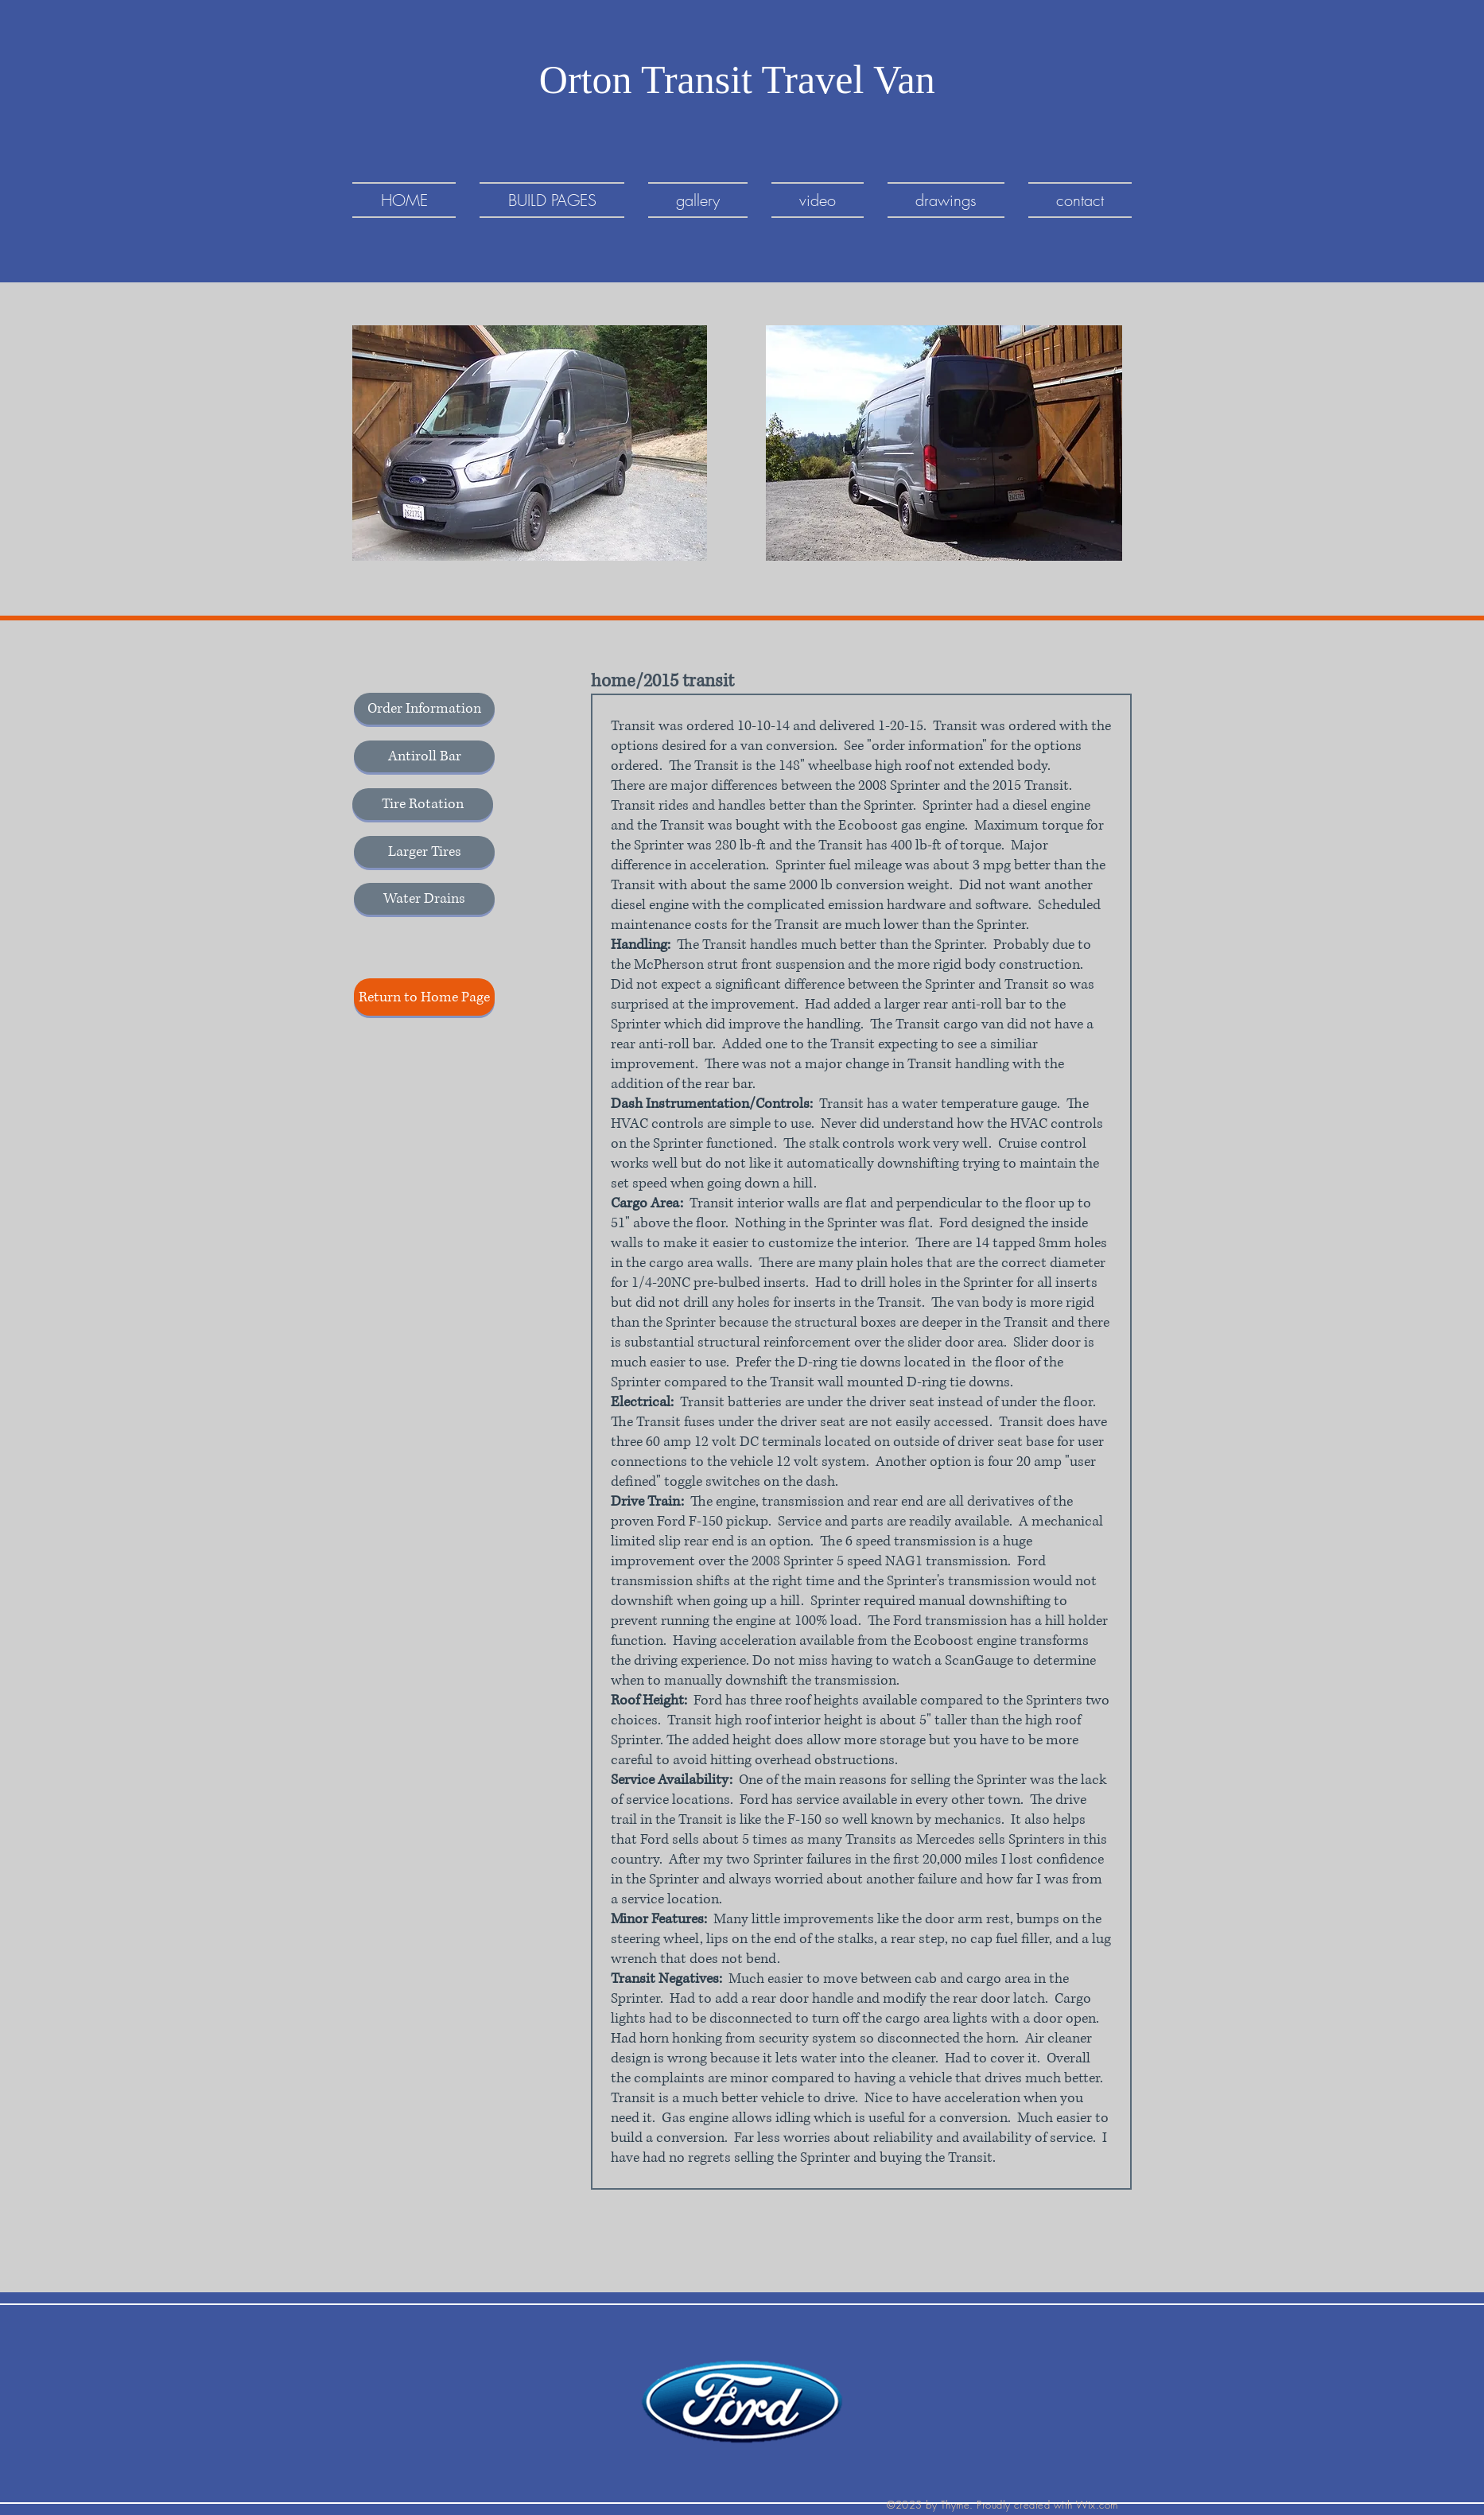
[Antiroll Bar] (424, 756)
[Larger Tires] (424, 852)
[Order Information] (424, 709)
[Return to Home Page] (424, 997)
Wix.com (1097, 2505)
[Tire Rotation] (422, 804)
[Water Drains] (424, 899)
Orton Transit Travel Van (742, 79)
